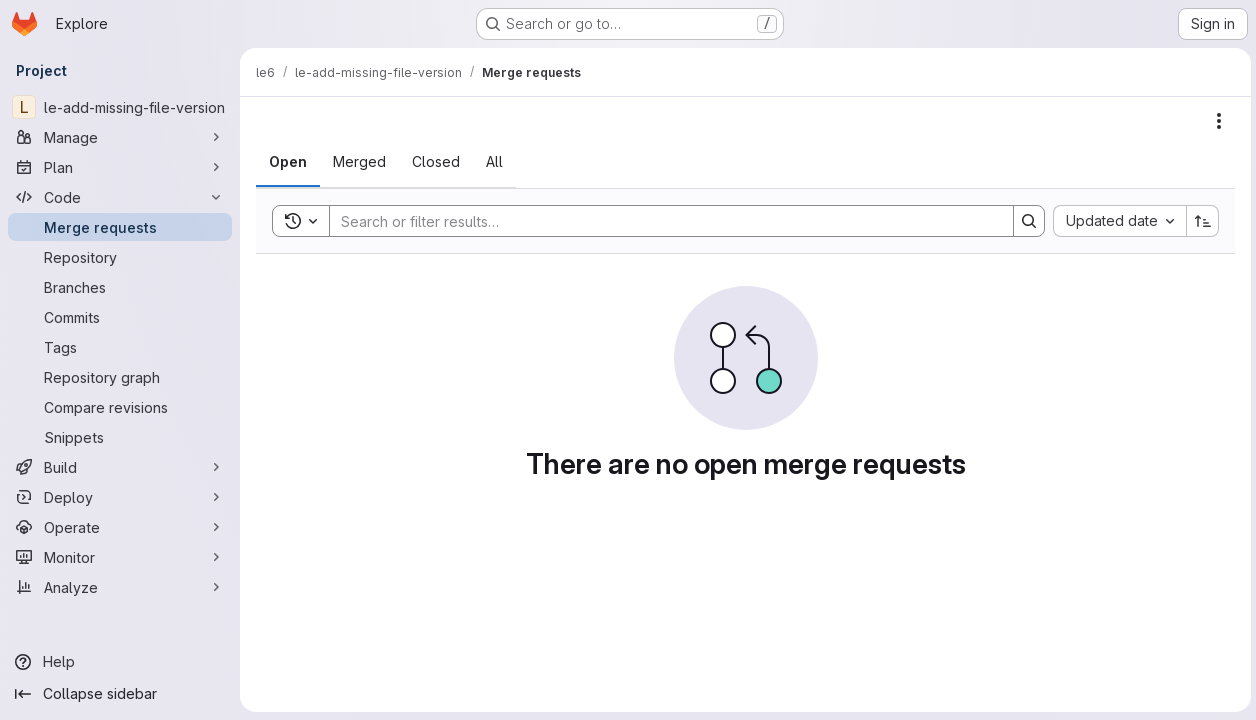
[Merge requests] (120, 227)
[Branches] (120, 287)
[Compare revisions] (120, 407)
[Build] (120, 467)
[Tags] (120, 347)
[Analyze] (120, 587)
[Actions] (1216, 121)
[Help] (120, 662)
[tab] (288, 162)
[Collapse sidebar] (120, 694)
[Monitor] (120, 557)
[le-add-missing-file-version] (120, 107)
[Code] (120, 197)
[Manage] (120, 137)
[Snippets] (120, 437)
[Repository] (120, 257)
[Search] (660, 221)
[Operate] (120, 527)
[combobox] (1116, 221)
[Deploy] (120, 497)
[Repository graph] (120, 377)
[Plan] (120, 167)
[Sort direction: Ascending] (1200, 221)
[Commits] (120, 317)
